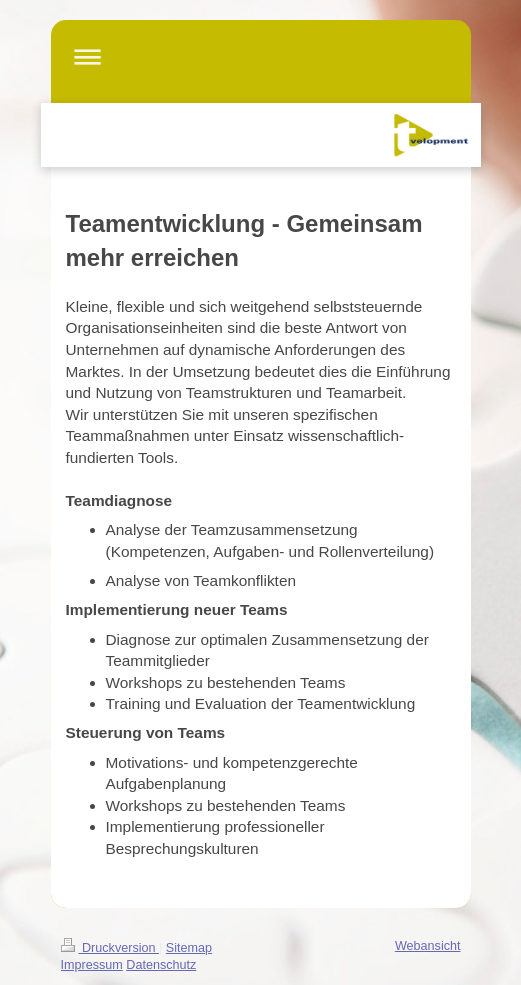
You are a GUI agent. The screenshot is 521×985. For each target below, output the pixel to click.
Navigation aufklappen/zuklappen (261, 56)
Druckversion (110, 948)
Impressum (92, 965)
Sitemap (189, 948)
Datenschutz (161, 965)
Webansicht (428, 946)
